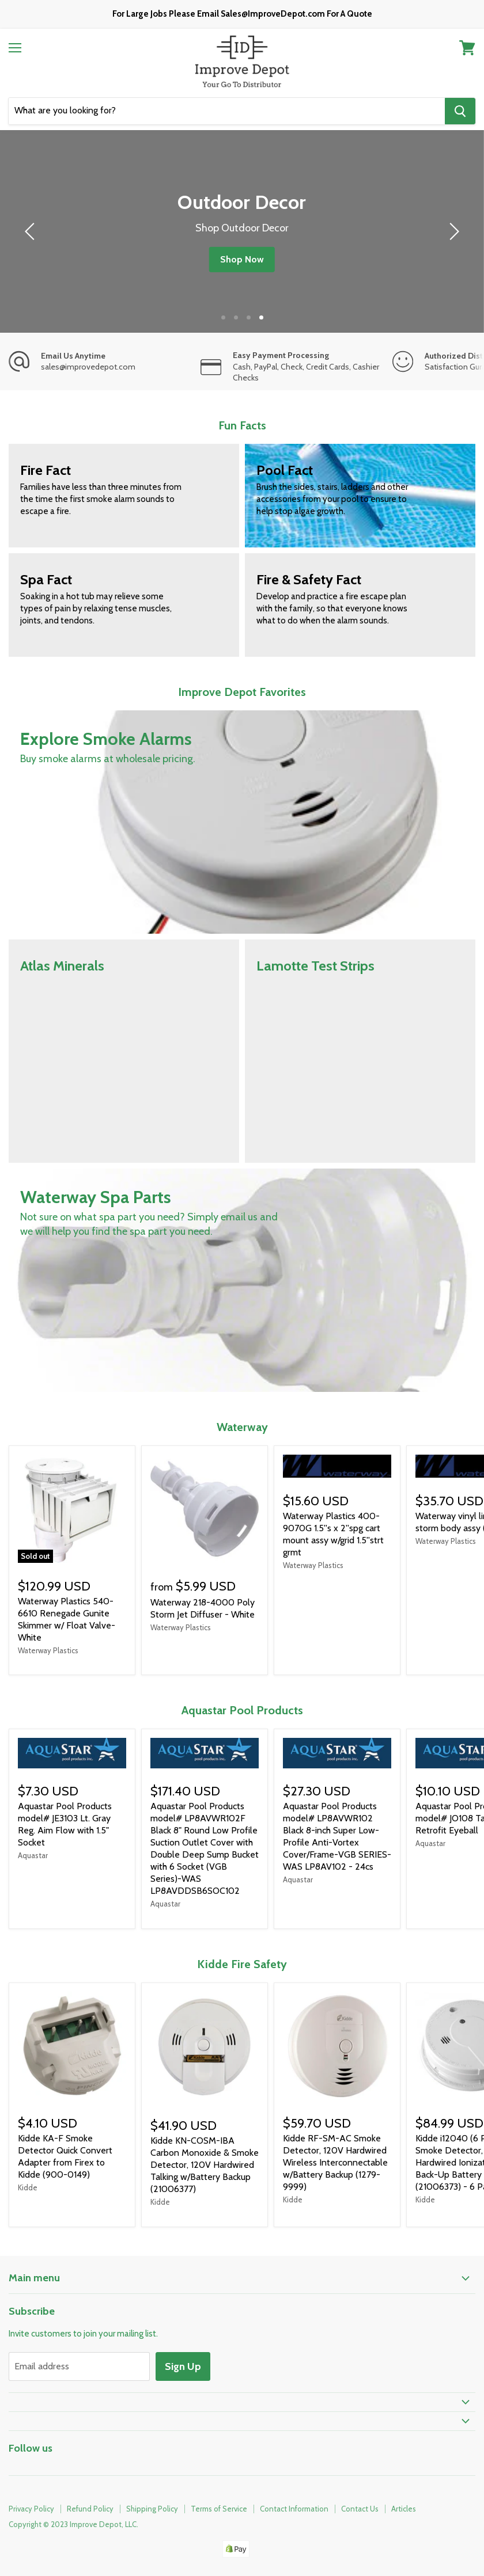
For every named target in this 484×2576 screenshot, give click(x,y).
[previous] (31, 231)
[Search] (227, 111)
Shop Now (241, 259)
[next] (452, 231)
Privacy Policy (31, 2508)
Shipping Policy (152, 2508)
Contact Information (294, 2508)
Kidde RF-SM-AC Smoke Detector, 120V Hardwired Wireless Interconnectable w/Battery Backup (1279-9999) (335, 2162)
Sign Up (183, 2366)
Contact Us (360, 2508)
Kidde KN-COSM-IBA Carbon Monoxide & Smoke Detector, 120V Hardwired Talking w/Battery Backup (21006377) (204, 2164)
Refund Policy (90, 2508)
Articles (403, 2508)
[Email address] (79, 2366)
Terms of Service (219, 2508)
